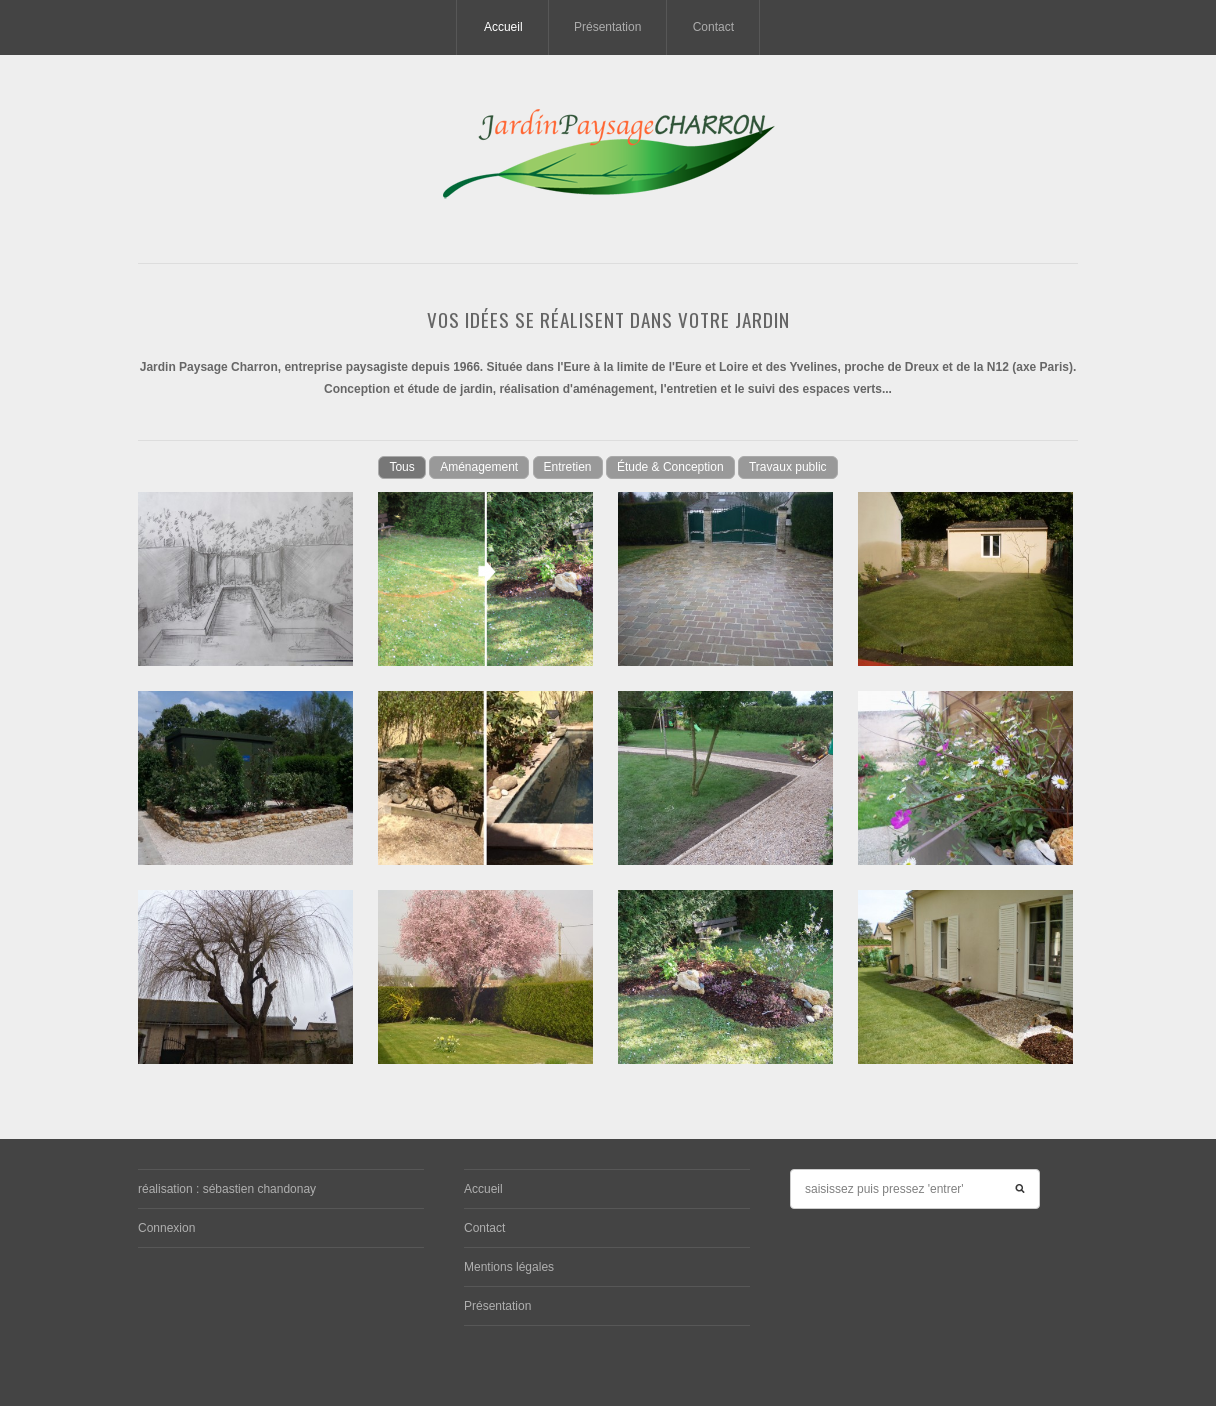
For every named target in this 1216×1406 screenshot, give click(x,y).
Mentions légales (509, 1267)
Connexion (166, 1228)
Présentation (607, 27)
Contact (713, 27)
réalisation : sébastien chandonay (227, 1189)
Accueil (503, 27)
